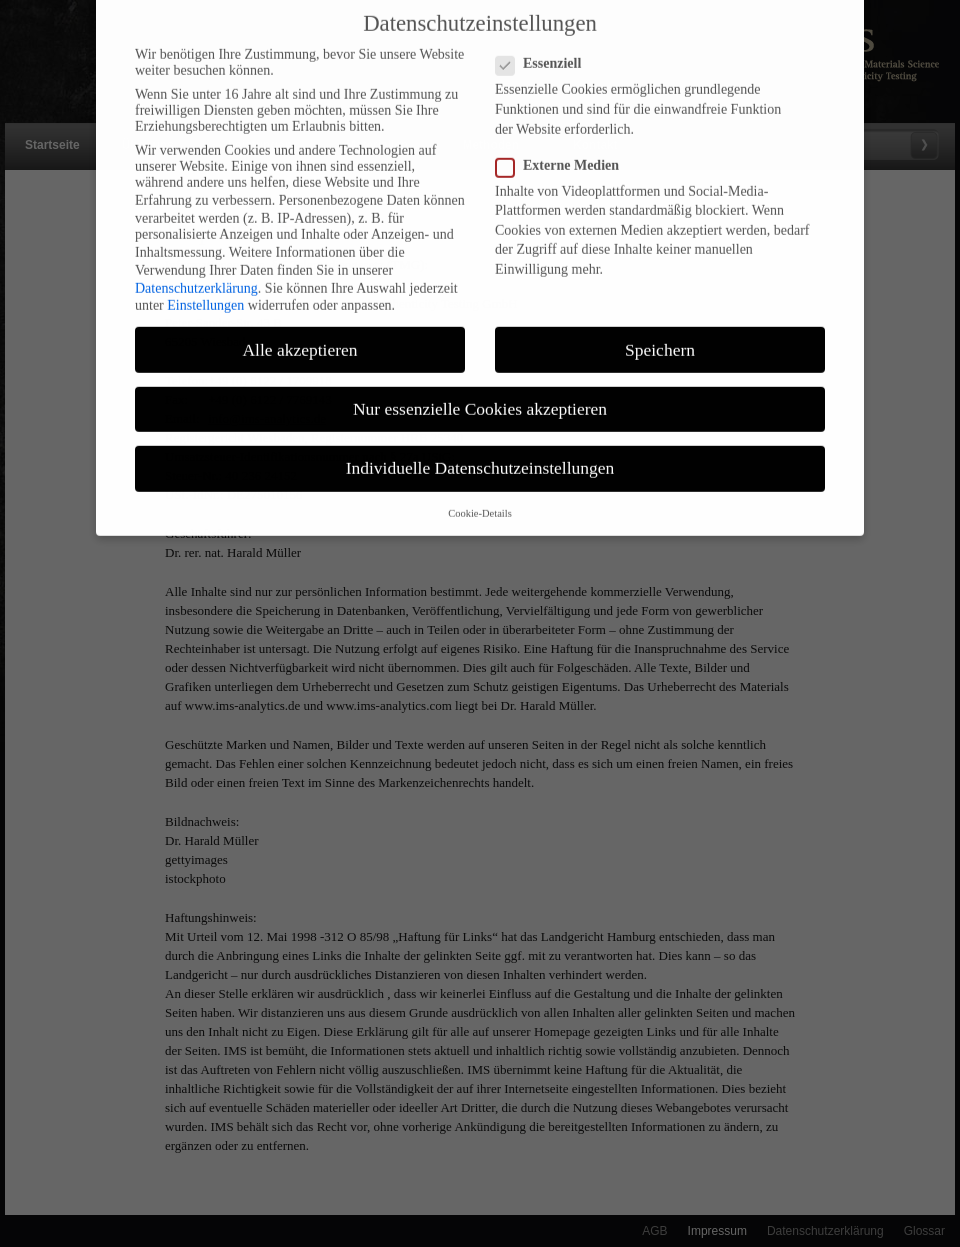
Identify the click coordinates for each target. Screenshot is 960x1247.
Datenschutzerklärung (196, 276)
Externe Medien (565, 154)
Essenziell (546, 53)
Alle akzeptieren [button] (299, 338)
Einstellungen (205, 294)
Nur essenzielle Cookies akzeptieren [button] (480, 397)
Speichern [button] (660, 338)
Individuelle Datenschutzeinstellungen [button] (480, 456)
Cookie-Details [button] (480, 502)
